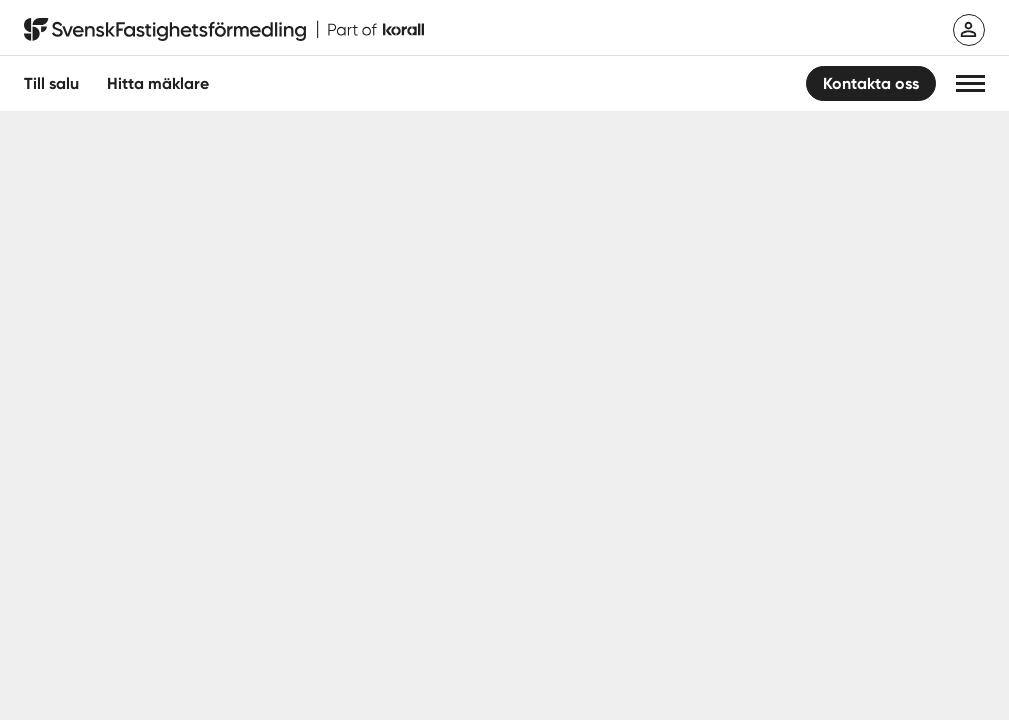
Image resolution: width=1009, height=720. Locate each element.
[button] (970, 83)
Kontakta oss (871, 83)
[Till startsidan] (224, 30)
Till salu (51, 83)
